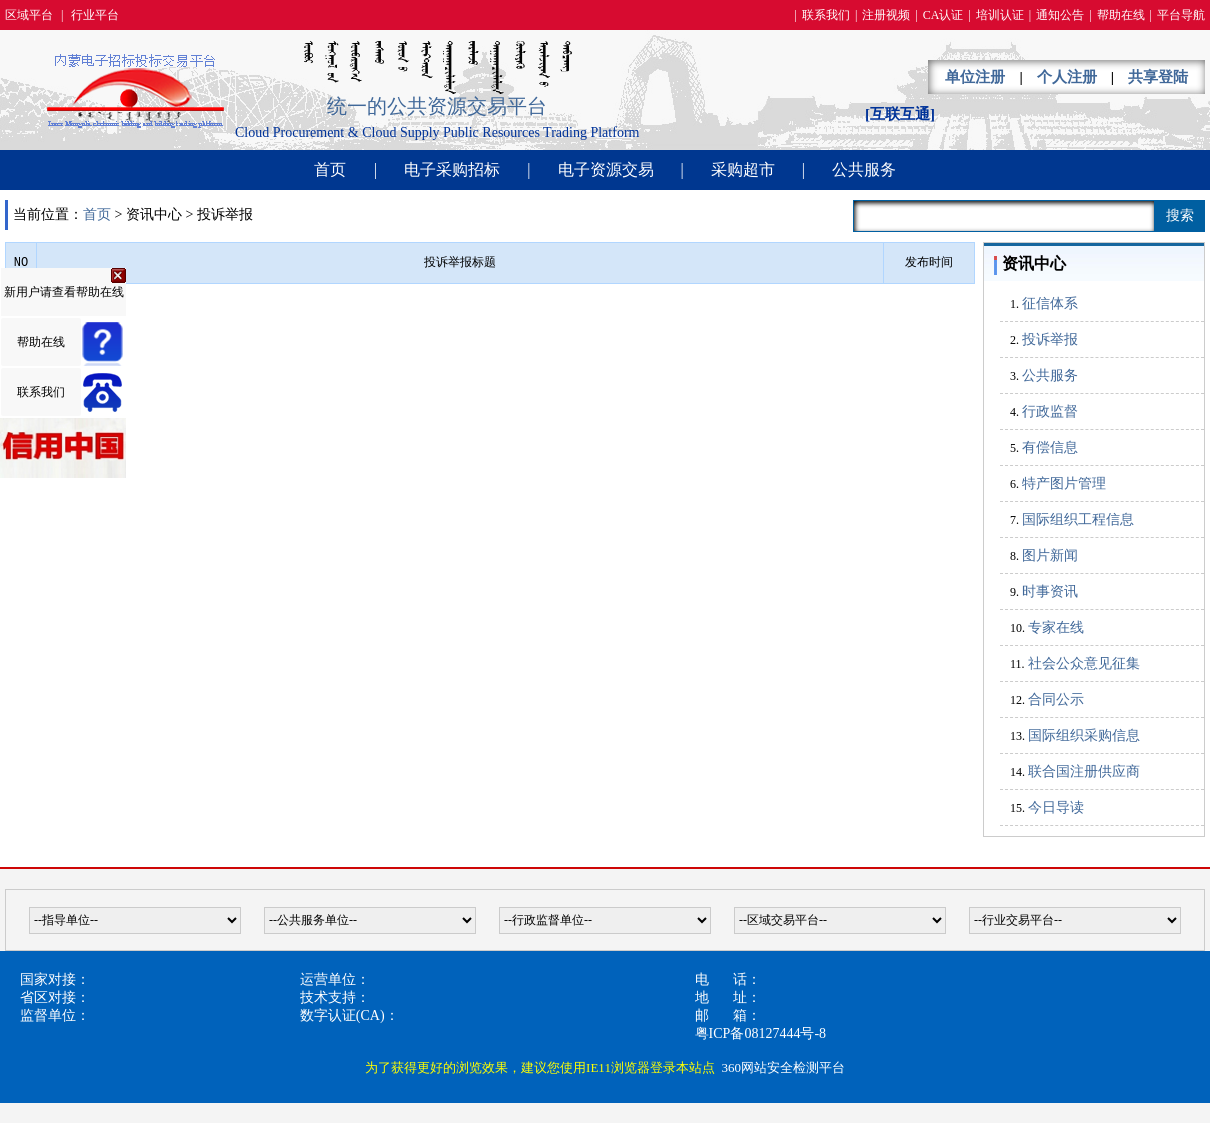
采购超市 (743, 169)
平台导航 (1181, 15)
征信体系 (1050, 303)
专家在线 (1056, 627)
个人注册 (1067, 77)
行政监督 (1050, 411)
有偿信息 (1050, 447)
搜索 (1180, 215)
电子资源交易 (606, 169)
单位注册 (975, 77)
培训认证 (1000, 15)
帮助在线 (1121, 15)
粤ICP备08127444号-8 (760, 1033)
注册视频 (886, 15)
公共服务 (864, 169)
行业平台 (95, 15)
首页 (330, 169)
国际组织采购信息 (1084, 735)
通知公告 (1060, 15)
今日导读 (1056, 807)
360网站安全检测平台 (783, 1067)
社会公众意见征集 (1084, 663)
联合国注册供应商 (1084, 771)
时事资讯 (1050, 591)
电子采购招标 (452, 169)
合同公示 (1056, 699)
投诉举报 (1050, 339)
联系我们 (826, 15)
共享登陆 (1158, 77)
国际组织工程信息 (1078, 519)
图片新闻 (1050, 555)
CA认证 (943, 15)
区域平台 (29, 15)
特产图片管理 (1064, 483)
